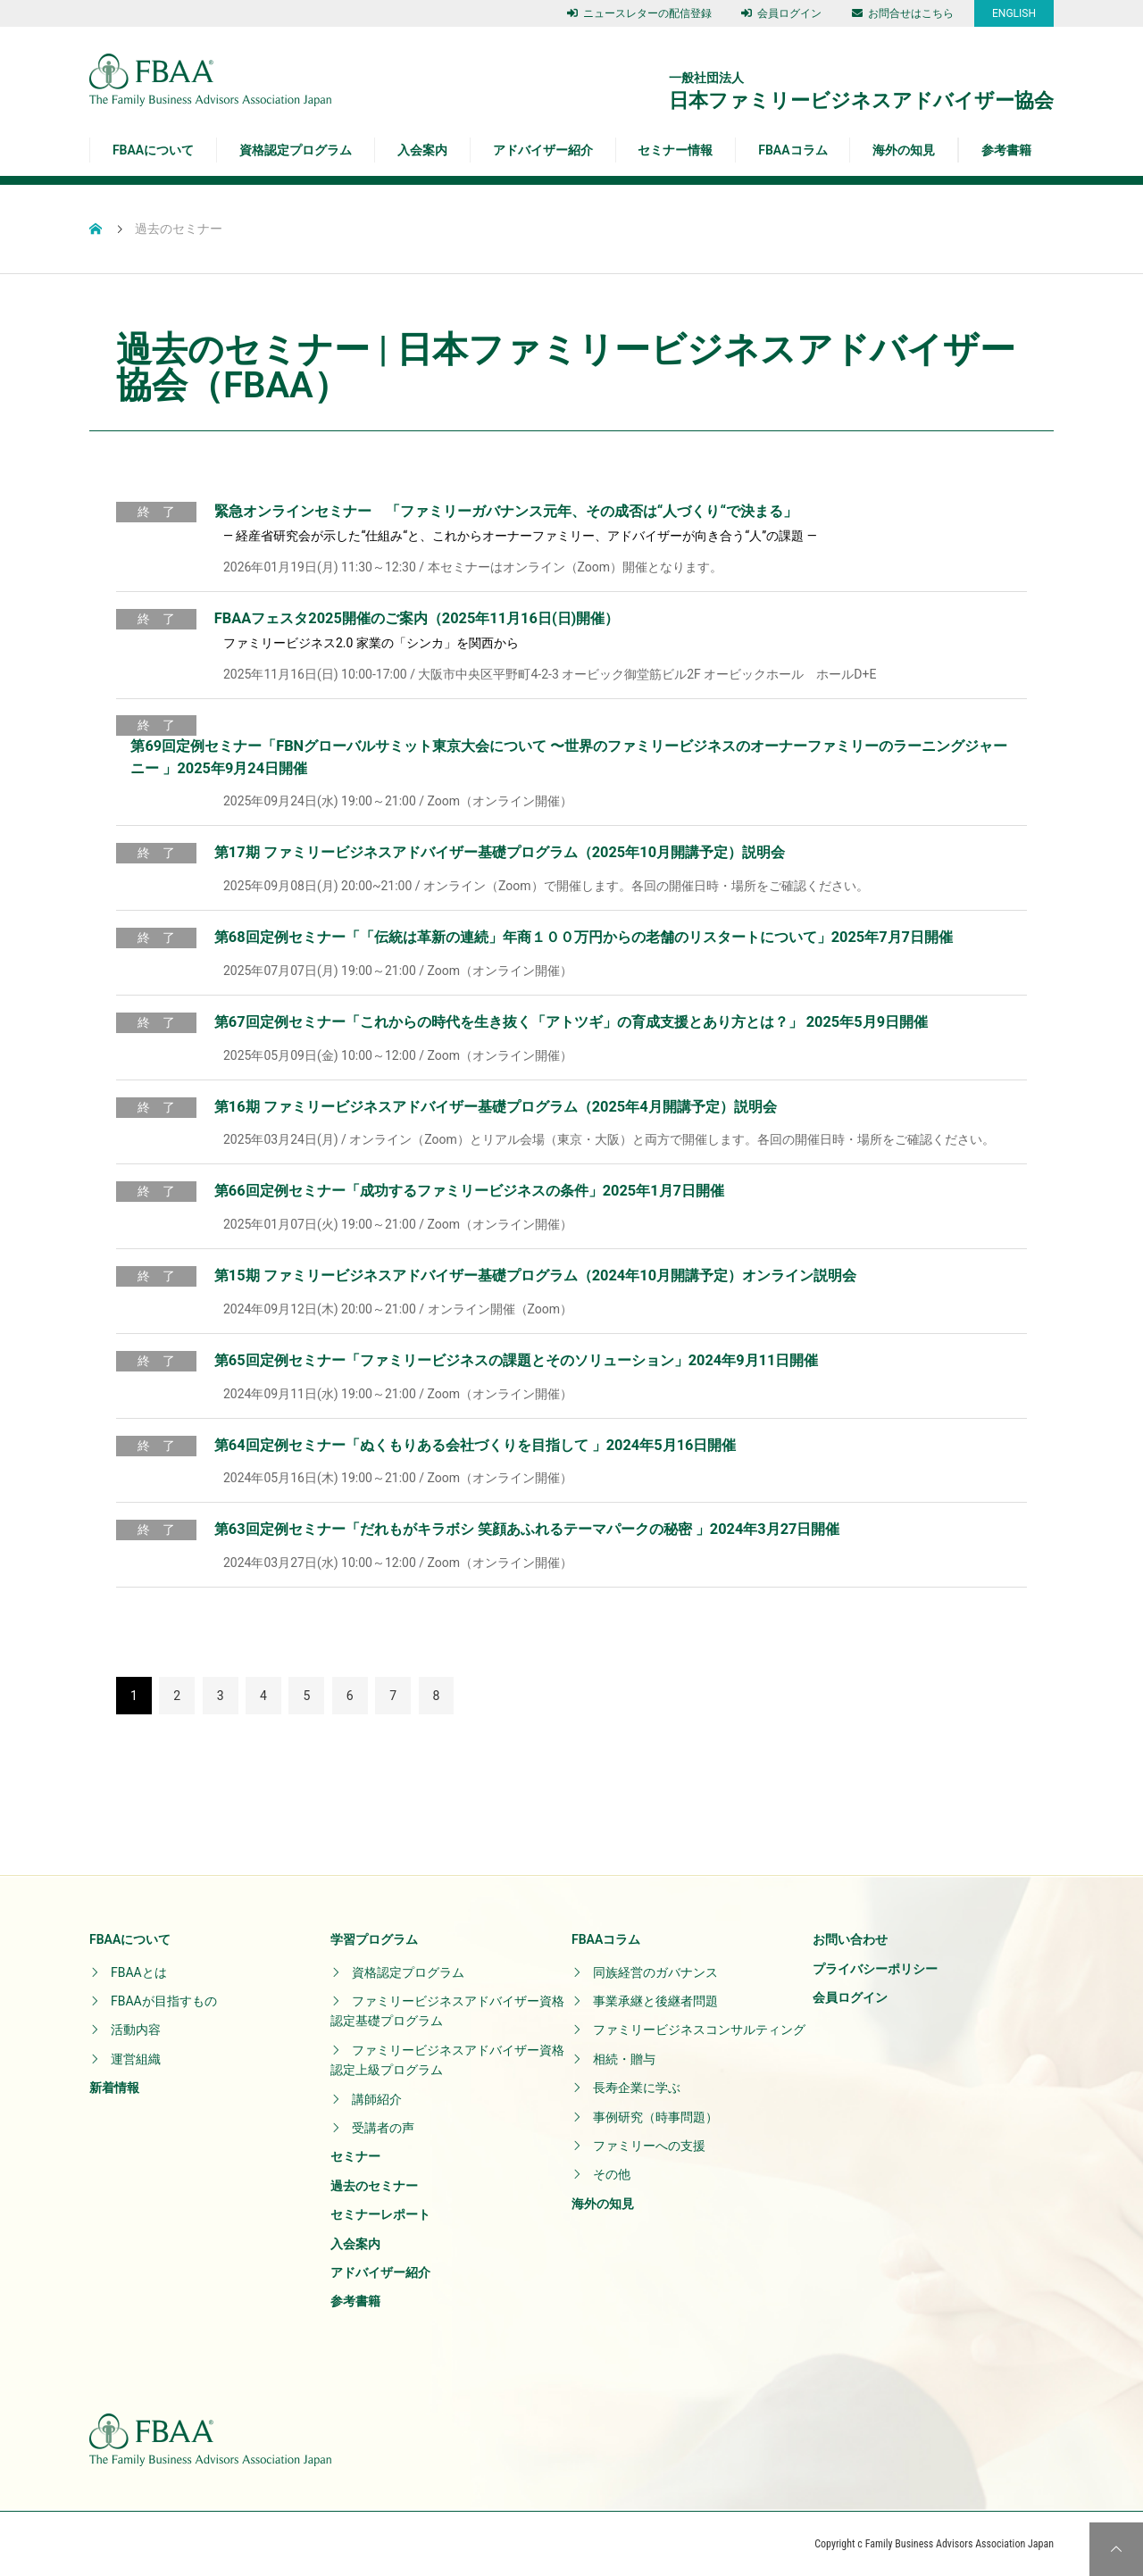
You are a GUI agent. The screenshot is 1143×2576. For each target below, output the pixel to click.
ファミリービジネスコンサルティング (699, 2029)
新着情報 (114, 2087)
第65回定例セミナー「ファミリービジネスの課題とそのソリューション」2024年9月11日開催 (516, 1360)
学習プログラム (374, 1939)
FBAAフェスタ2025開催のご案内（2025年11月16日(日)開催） (417, 618)
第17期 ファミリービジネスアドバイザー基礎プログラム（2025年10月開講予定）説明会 (499, 852)
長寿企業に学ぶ (636, 2087)
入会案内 (422, 150)
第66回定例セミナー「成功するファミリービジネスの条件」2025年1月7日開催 (469, 1190)
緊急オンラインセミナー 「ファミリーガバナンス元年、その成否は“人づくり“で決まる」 (505, 511)
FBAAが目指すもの (164, 2001)
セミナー (355, 2156)
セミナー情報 (675, 150)
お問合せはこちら (903, 13)
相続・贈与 (624, 2059)
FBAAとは (139, 1972)
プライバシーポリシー (875, 1969)
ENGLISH (1014, 13)
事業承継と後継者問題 (655, 2001)
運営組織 (136, 2059)
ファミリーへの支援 (649, 2145)
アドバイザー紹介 (543, 150)
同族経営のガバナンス (655, 1972)
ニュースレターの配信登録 (639, 13)
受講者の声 (383, 2128)
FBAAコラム (792, 150)
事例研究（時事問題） (655, 2117)
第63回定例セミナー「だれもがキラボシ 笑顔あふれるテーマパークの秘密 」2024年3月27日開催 (527, 1529)
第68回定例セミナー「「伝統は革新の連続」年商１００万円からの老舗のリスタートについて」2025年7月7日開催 (583, 937)
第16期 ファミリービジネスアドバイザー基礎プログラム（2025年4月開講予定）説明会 (495, 1106)
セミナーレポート (380, 2214)
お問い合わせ (850, 1939)
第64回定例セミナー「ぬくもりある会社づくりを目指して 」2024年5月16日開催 (475, 1445)
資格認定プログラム (295, 150)
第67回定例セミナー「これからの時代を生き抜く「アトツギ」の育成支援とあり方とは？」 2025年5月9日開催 (571, 1021)
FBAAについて (153, 150)
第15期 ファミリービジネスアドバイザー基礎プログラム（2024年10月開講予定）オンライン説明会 (535, 1275)
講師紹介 (377, 2099)
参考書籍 (1006, 150)
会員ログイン (781, 13)
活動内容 (136, 2029)
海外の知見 (903, 150)
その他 (611, 2174)
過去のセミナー (374, 2186)
